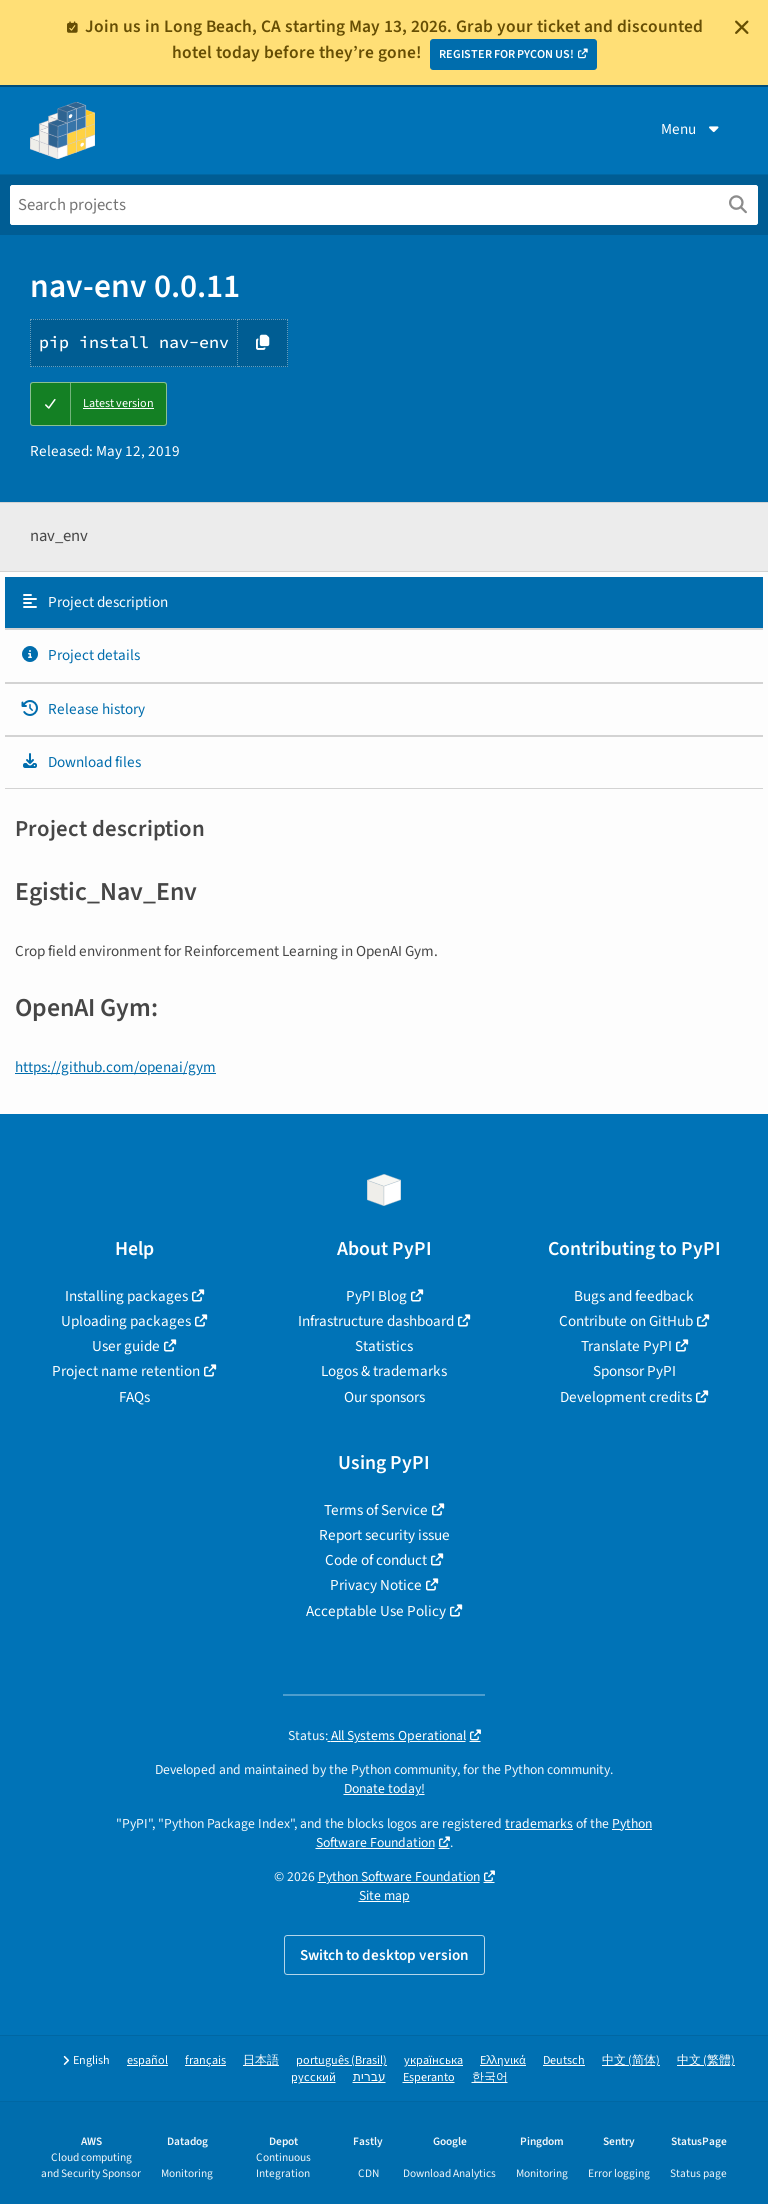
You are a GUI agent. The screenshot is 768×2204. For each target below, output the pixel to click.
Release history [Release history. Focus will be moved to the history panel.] (82, 709)
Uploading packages (126, 1321)
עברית (369, 2077)
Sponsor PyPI (634, 1371)
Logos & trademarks (384, 1371)
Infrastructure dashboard (376, 1321)
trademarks (539, 1823)
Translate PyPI (626, 1346)
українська (433, 2060)
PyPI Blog (376, 1296)
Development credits (626, 1397)
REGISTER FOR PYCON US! (506, 54)
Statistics (384, 1346)
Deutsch (564, 2060)
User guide (126, 1346)
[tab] (384, 603)
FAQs (134, 1397)
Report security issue (384, 1535)
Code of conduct (376, 1560)
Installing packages (126, 1296)
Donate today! (384, 1788)
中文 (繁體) (706, 2060)
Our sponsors (384, 1397)
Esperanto (429, 2077)
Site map (384, 1895)
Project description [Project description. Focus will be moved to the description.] (94, 602)
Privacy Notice (376, 1585)
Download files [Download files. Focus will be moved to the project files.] (80, 762)
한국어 (490, 2077)
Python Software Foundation (399, 1876)
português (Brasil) (341, 2060)
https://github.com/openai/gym (115, 1067)
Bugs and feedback (634, 1296)
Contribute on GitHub (626, 1321)
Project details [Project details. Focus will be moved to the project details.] (80, 655)
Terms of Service (376, 1510)
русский (313, 2077)
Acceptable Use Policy (376, 1611)
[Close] (742, 27)
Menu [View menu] (692, 129)
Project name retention (126, 1371)
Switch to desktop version (384, 1955)
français (205, 2060)
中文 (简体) (631, 2060)
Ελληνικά (503, 2060)
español (147, 2060)
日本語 (261, 2060)
